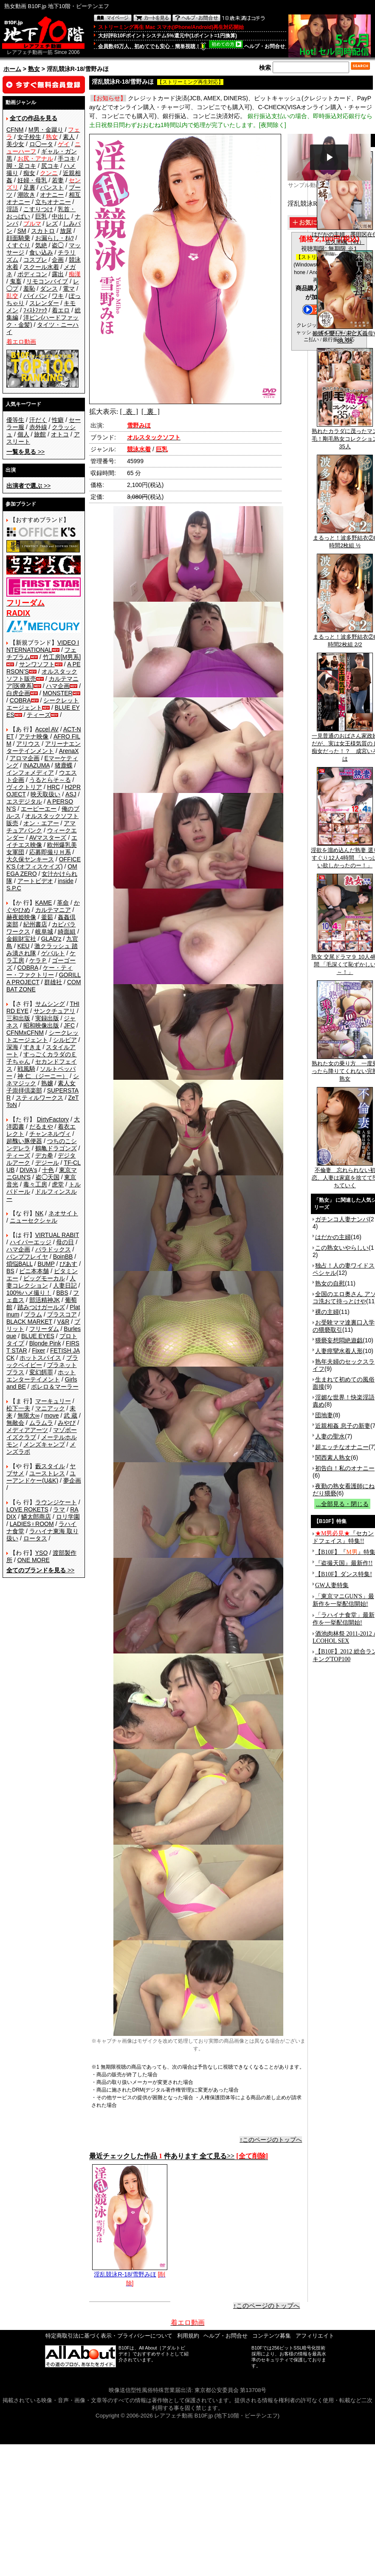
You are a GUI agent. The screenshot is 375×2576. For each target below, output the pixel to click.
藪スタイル (50, 1466)
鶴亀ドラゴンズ (56, 1148)
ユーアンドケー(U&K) (41, 1477)
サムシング (50, 1003)
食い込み (41, 252)
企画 (58, 259)
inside (65, 881)
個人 (23, 434)
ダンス (49, 288)
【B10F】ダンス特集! (343, 1574)
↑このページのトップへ (271, 2139)
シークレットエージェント (42, 1036)
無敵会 (15, 1422)
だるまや (41, 1126)
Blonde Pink (45, 1343)
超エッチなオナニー (342, 1447)
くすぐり (18, 245)
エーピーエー (38, 808)
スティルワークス (39, 1097)
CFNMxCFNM (25, 1032)
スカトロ (43, 230)
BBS (62, 1292)
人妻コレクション (41, 1282)
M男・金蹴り (45, 129)
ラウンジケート (56, 1502)
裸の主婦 (327, 1311)
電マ (69, 288)
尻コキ (50, 165)
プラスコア (62, 1314)
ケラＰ (38, 960)
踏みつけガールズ (41, 1307)
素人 (69, 136)
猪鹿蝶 (64, 765)
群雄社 (53, 982)
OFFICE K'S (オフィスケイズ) (43, 863)
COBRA (20, 700)
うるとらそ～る (50, 779)
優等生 (15, 419)
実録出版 (47, 1018)
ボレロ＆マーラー (55, 1386)
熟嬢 (47, 1083)
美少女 (15, 144)
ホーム (12, 68)
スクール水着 (41, 266)
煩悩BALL (19, 1263)
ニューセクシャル (33, 1220)
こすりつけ (38, 209)
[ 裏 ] (150, 411)
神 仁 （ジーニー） (42, 1076)
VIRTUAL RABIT (57, 1234)
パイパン (35, 295)
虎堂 (58, 1184)
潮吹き (26, 194)
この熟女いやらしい (342, 1247)
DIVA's (28, 1169)
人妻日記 (65, 1285)
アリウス (28, 743)
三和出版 (18, 1018)
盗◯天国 (47, 1177)
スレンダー (44, 303)
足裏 (29, 187)
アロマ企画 (24, 758)
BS (10, 1271)
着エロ (61, 310)
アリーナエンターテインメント (43, 747)
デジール (47, 1162)
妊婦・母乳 (32, 180)
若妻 (58, 180)
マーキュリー (53, 1401)
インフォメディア (30, 772)
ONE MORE (33, 1560)
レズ (52, 223)
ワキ (58, 295)
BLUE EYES (37, 1336)
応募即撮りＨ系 (50, 852)
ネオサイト (63, 1213)
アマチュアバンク (41, 827)
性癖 (58, 419)
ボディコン (32, 274)
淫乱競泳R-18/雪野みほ (129, 2271)
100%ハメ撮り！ (28, 1292)
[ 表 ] (129, 411)
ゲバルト (53, 953)
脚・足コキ (21, 165)
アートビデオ (35, 881)
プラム (33, 1314)
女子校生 (29, 136)
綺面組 (67, 931)
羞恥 (29, 288)
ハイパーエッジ (30, 1242)
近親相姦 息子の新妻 (342, 1425)
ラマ (59, 1509)
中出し (61, 216)
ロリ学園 (68, 1516)
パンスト (52, 187)
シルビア (65, 1039)
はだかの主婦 (333, 1237)
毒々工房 (35, 1184)
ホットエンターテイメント (41, 1376)
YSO (41, 1552)
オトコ (60, 434)
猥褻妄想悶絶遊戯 (339, 1340)
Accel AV (47, 729)
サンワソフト (37, 664)
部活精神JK (44, 1299)
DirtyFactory (53, 1119)
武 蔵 (70, 1415)
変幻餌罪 (41, 1372)
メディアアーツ (27, 1430)
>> (25, 451)
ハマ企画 (58, 685)
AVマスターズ (48, 837)
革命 (63, 902)
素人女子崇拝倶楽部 (41, 1087)
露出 (58, 274)
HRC (53, 787)
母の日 (65, 1242)
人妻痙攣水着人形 (339, 1350)
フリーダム (44, 1328)
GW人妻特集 (332, 1585)
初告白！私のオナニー (345, 1468)
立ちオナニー (53, 201)
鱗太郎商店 (36, 1516)
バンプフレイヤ (27, 1256)
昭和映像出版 (41, 1025)
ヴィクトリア (24, 787)
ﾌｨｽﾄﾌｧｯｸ (35, 310)
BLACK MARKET (29, 1321)
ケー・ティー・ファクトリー (39, 971)
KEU (23, 946)
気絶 (41, 245)
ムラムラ (41, 1422)
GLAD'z (51, 938)
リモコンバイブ (47, 281)
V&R (63, 1321)
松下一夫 (18, 1408)
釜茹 (47, 917)
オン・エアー (41, 823)
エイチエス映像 (41, 841)
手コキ (67, 158)
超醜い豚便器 (24, 1141)
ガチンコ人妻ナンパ (342, 1219)
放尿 (66, 230)
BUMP (45, 1263)
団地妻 (324, 1415)
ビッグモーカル (44, 1278)
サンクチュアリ (54, 1011)
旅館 (40, 434)
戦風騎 (26, 1068)
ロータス (35, 1538)
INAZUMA (36, 765)
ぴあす (68, 1263)
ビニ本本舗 (34, 1271)
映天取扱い (45, 794)
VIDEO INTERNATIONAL (42, 646)
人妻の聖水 (330, 1436)
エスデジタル (24, 801)
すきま (32, 1047)
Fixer (38, 1350)
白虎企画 (18, 693)
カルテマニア (53, 909)
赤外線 (38, 427)
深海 (12, 1047)
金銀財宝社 (21, 938)
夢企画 (72, 1480)
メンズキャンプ (44, 1444)
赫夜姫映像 (21, 917)
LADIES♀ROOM (32, 1523)
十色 (48, 1169)
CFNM (14, 129)
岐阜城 (44, 931)
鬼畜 (16, 281)
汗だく (38, 419)
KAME (43, 902)
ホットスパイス (40, 1357)
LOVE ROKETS (27, 1509)
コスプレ (35, 259)
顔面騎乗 (18, 238)
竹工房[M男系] (62, 657)
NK (39, 1213)
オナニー (52, 194)
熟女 (34, 68)
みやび (67, 1422)
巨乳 (41, 216)
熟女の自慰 (330, 1283)
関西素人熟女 (333, 1457)
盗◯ (58, 245)
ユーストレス (47, 1473)
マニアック (50, 1408)
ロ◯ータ (41, 144)
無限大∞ (28, 1415)
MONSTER (58, 693)
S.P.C (13, 888)
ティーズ (39, 714)
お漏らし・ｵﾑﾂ (54, 238)
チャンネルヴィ (50, 1133)
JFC (69, 1025)
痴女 (29, 173)
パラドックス (53, 1249)
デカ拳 (44, 1155)
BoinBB (63, 1256)
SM (21, 230)
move (51, 1415)
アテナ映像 (33, 736)
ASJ (70, 794)
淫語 (12, 209)
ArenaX (69, 750)
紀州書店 (35, 924)
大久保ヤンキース (30, 859)
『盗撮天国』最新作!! (343, 1563)
